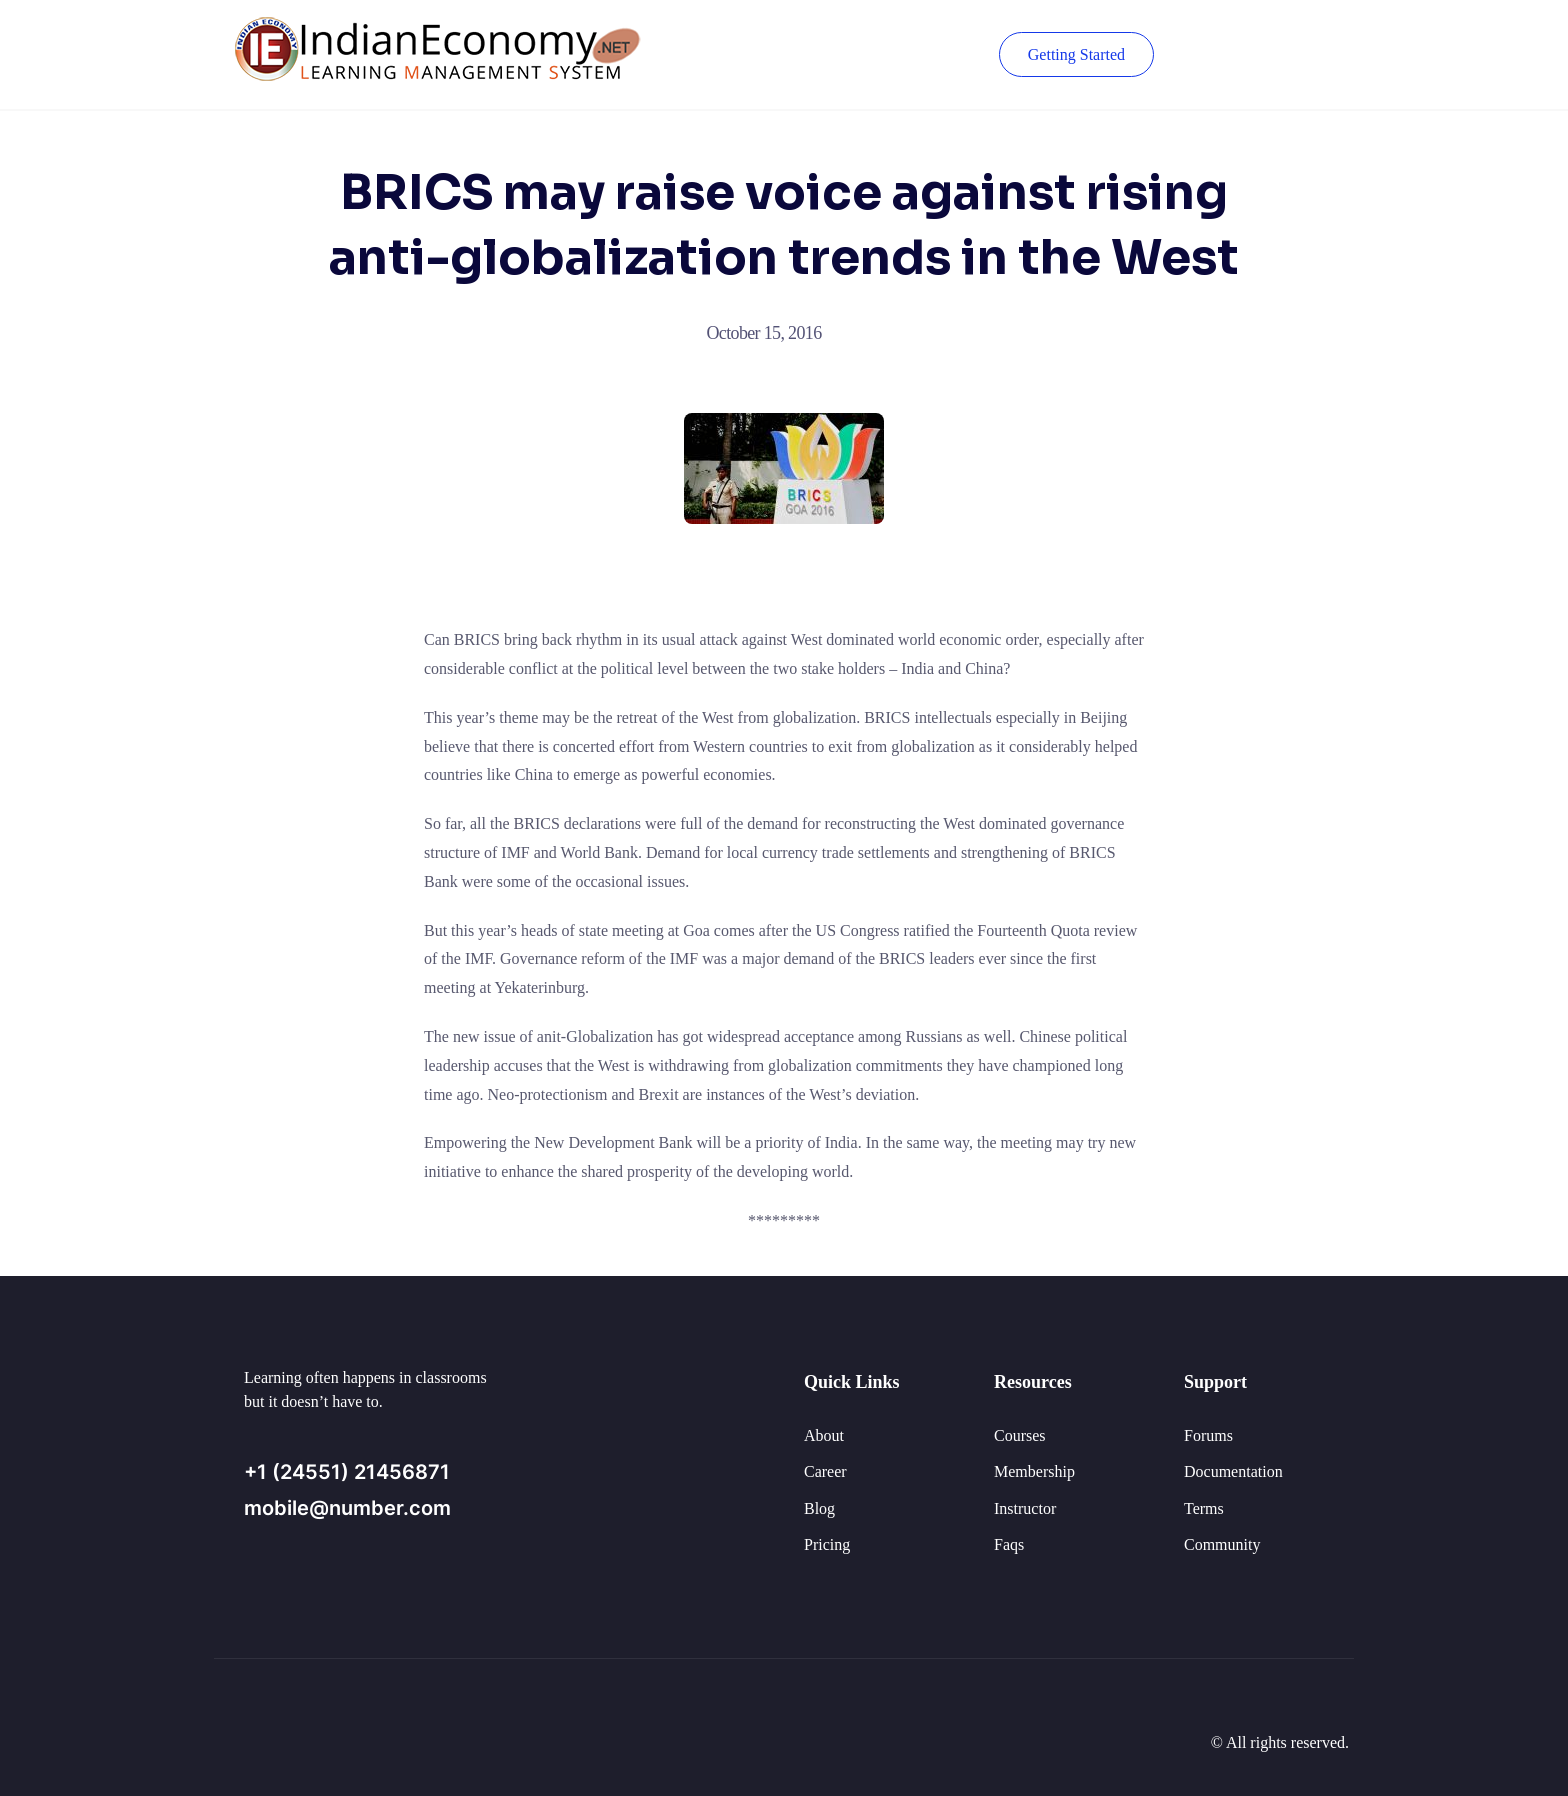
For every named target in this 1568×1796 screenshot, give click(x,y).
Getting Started (1076, 54)
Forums (1208, 1435)
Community (1222, 1544)
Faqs (1009, 1544)
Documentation (1233, 1471)
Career (825, 1471)
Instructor (1025, 1508)
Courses (1020, 1435)
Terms (1204, 1508)
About (824, 1435)
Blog (819, 1508)
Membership (1034, 1471)
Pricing (827, 1544)
